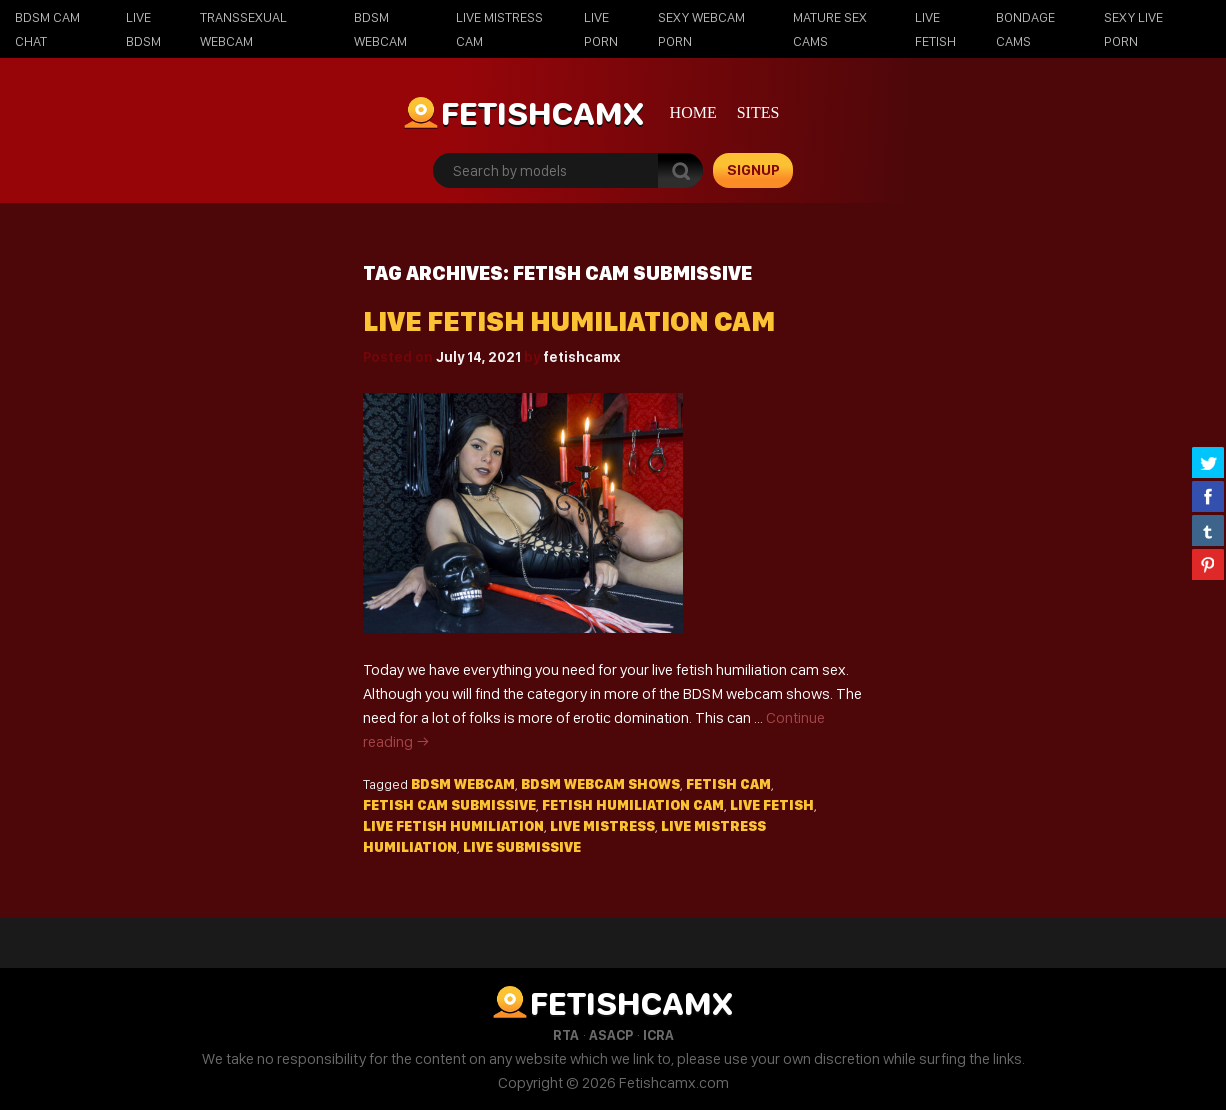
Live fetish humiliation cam (569, 321)
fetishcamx (581, 357)
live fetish (772, 805)
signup (753, 170)
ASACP (611, 1035)
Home (693, 112)
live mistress (602, 826)
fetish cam (728, 784)
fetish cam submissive (449, 805)
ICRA (658, 1035)
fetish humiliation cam (633, 805)
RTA (566, 1035)
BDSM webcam (463, 784)
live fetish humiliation (453, 826)
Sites (758, 112)
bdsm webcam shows (600, 784)
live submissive (522, 847)
